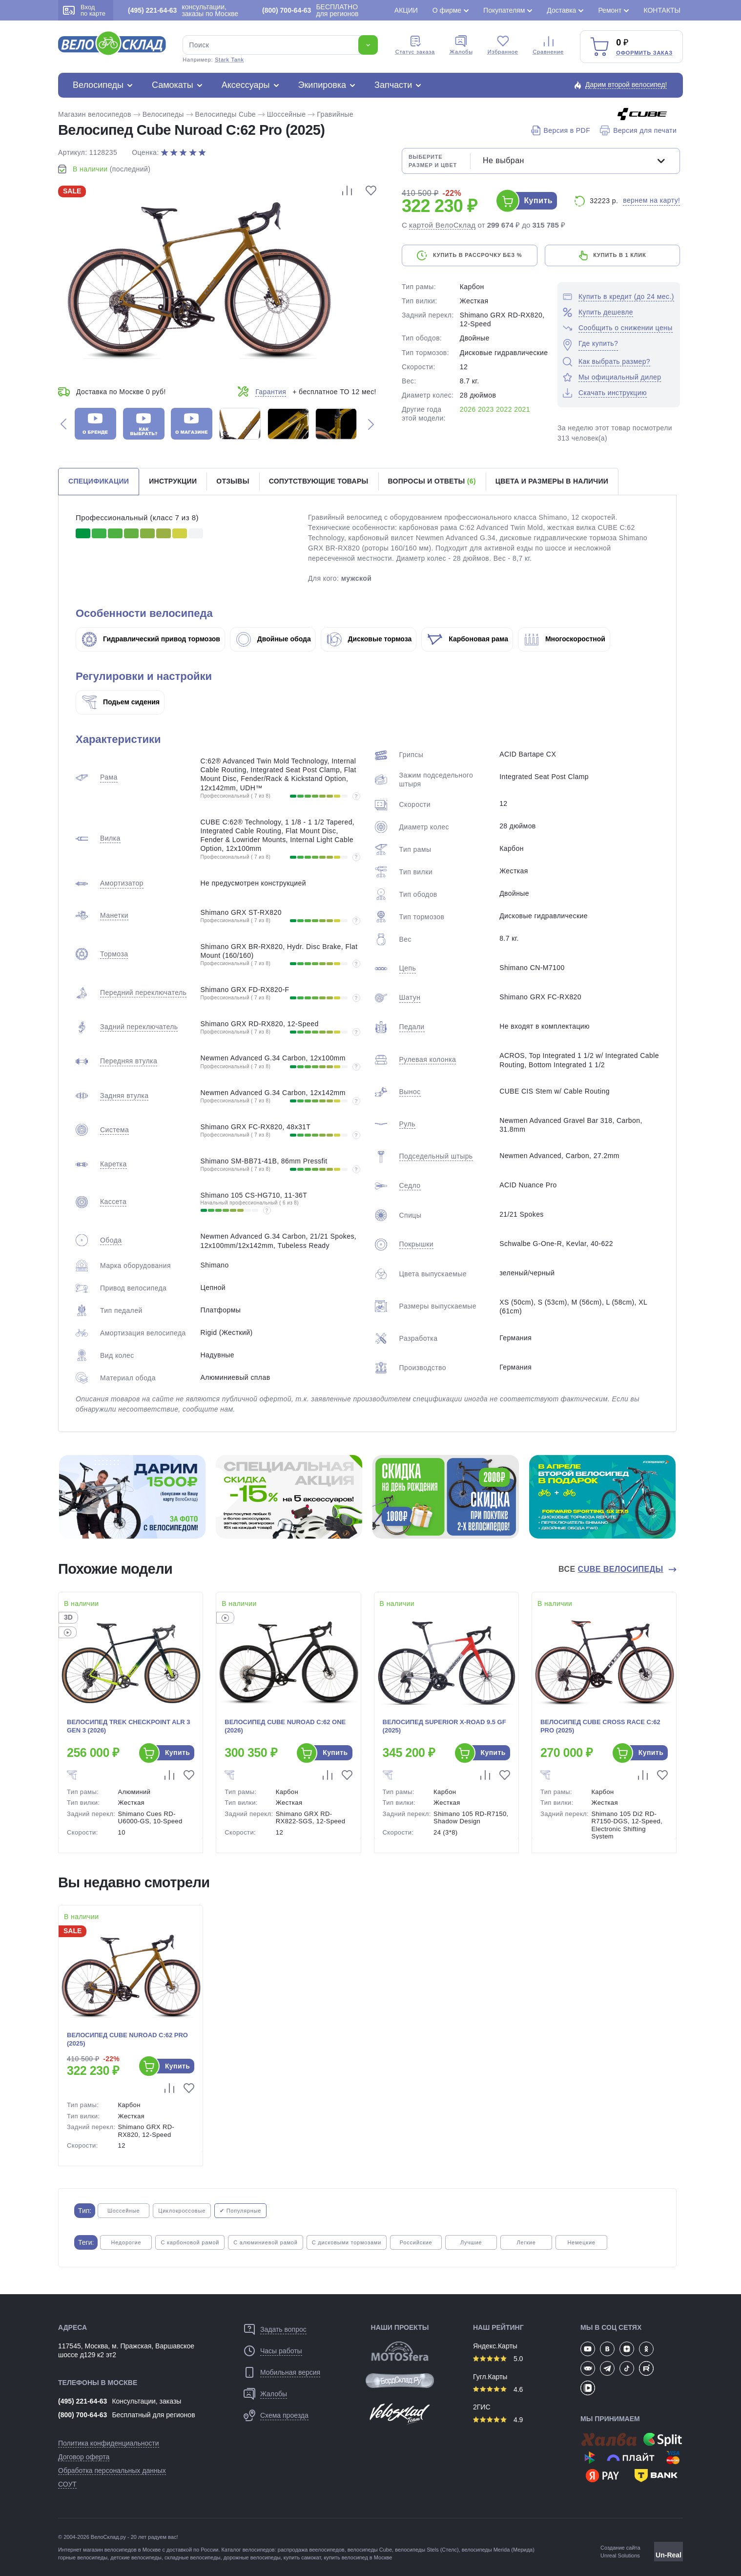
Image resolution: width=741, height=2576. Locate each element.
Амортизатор (122, 883)
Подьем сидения (121, 702)
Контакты (661, 10)
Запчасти (393, 85)
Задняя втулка (124, 1095)
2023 (486, 409)
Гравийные (335, 114)
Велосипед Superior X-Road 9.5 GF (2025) (444, 1726)
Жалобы (461, 45)
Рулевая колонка (427, 1059)
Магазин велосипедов (94, 114)
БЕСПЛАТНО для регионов (310, 10)
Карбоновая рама (468, 639)
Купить (538, 200)
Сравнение (548, 45)
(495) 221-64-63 (82, 2401)
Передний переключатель (143, 992)
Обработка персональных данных (112, 2470)
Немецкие (581, 2242)
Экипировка (322, 85)
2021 (522, 409)
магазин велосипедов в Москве (122, 2550)
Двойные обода (273, 639)
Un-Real (668, 2555)
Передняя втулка (128, 1061)
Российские (416, 2242)
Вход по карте (84, 10)
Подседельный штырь (436, 1156)
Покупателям (504, 10)
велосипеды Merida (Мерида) (498, 2550)
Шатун (410, 997)
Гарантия (270, 392)
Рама (109, 777)
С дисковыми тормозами (346, 2242)
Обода (111, 1240)
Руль (407, 1124)
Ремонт (609, 10)
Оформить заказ (644, 53)
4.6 (498, 2389)
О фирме (446, 10)
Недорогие (126, 2242)
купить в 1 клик (619, 255)
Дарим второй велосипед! (626, 84)
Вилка (110, 838)
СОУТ (67, 2484)
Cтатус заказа (415, 45)
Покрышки (416, 1244)
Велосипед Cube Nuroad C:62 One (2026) (285, 1726)
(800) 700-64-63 (82, 2415)
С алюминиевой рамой (265, 2242)
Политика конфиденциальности (108, 2443)
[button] (63, 423)
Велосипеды (98, 85)
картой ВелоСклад (442, 225)
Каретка (113, 1164)
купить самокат (302, 2557)
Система (114, 1130)
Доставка (561, 10)
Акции (406, 10)
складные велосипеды (192, 2557)
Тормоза (114, 954)
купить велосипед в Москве (358, 2557)
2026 (468, 409)
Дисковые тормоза (369, 639)
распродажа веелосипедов (311, 2550)
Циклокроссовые (182, 2211)
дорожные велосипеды (252, 2557)
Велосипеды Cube (225, 114)
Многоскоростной (564, 639)
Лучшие (471, 2242)
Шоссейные (286, 114)
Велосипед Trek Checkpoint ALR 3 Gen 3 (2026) (128, 1726)
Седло (410, 1185)
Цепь (407, 968)
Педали (412, 1027)
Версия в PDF (560, 130)
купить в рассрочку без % (477, 255)
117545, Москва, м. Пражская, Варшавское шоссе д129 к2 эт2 (126, 2350)
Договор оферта (83, 2457)
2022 (504, 409)
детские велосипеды (136, 2557)
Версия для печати (638, 130)
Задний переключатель (139, 1027)
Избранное (503, 45)
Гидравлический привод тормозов (151, 639)
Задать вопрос (283, 2329)
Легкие (526, 2242)
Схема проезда (284, 2415)
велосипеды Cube (370, 2550)
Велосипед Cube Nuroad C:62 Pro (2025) (127, 2039)
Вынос (410, 1092)
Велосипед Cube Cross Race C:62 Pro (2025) (600, 1726)
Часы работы (281, 2351)
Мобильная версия (290, 2372)
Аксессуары (246, 85)
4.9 (498, 2420)
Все (612, 1569)
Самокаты (172, 85)
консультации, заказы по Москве (183, 10)
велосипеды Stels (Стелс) (426, 2550)
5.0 (498, 2359)
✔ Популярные (240, 2211)
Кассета (113, 1201)
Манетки (114, 915)
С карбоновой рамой (190, 2242)
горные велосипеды (82, 2557)
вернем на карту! (651, 200)
